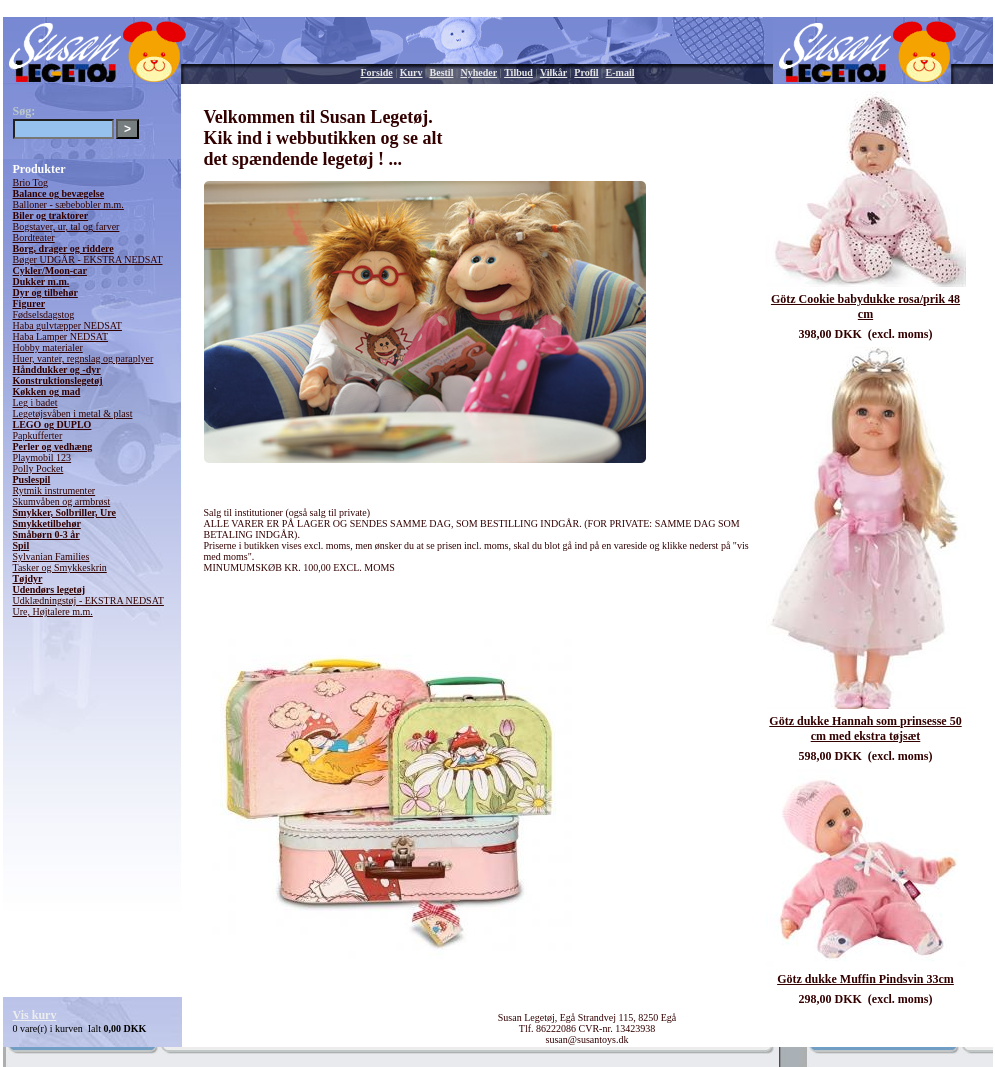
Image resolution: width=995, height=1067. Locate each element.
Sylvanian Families (51, 556)
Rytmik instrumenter (54, 490)
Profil (586, 72)
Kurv (411, 72)
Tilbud (518, 72)
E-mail (620, 72)
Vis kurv (35, 1015)
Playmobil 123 (42, 457)
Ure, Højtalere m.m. (53, 611)
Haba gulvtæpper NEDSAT (67, 325)
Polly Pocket (38, 468)
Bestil (442, 72)
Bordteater (34, 237)
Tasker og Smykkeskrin (60, 567)
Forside (377, 72)
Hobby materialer (48, 347)
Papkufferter (38, 435)
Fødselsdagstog (44, 314)
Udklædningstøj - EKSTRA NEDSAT (88, 600)
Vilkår (553, 72)
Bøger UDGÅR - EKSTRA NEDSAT (88, 259)
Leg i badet (35, 402)
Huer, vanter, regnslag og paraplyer (83, 358)
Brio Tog (31, 182)
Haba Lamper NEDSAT (61, 336)
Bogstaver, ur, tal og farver (66, 226)
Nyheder (478, 72)
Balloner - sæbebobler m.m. (68, 204)
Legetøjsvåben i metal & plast (73, 413)
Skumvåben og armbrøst (62, 501)
